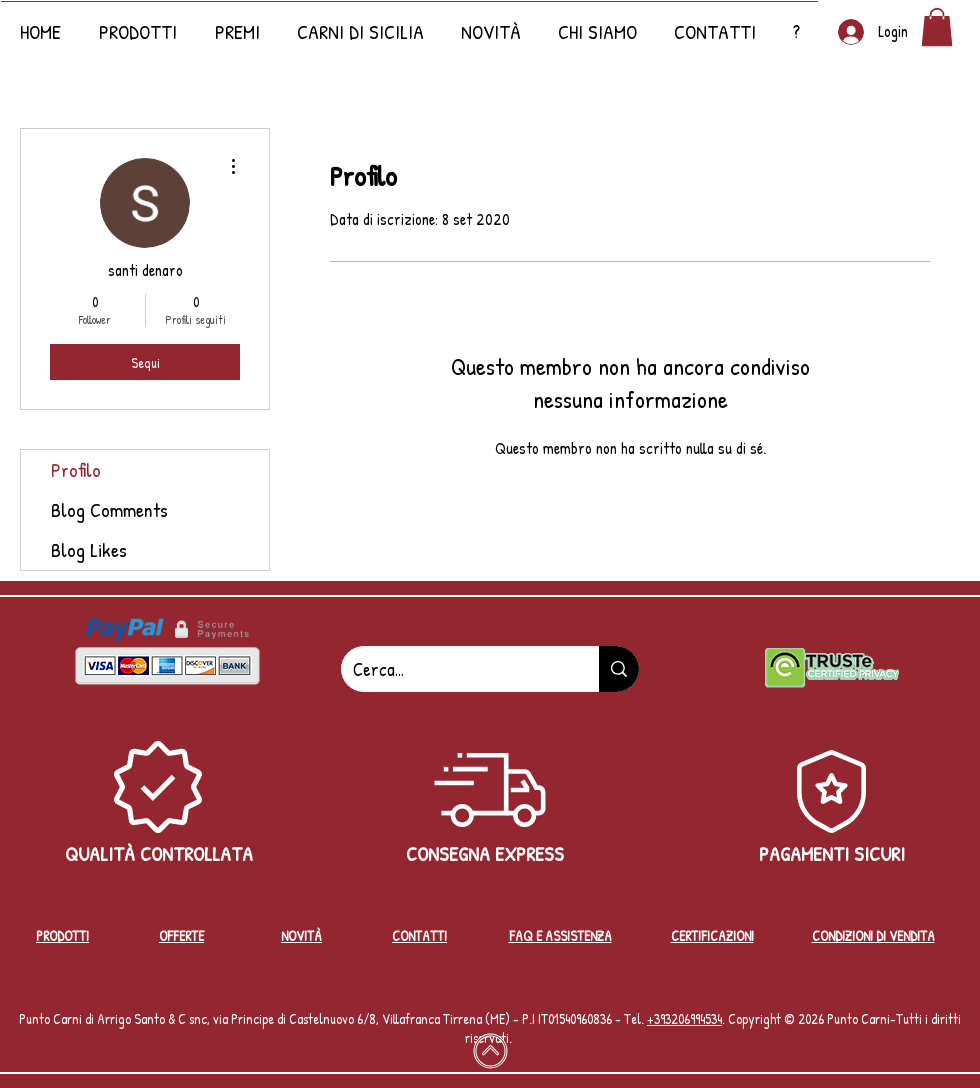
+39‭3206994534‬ (684, 1018)
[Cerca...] (455, 669)
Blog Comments (109, 509)
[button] (490, 22)
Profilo (76, 469)
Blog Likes (89, 549)
